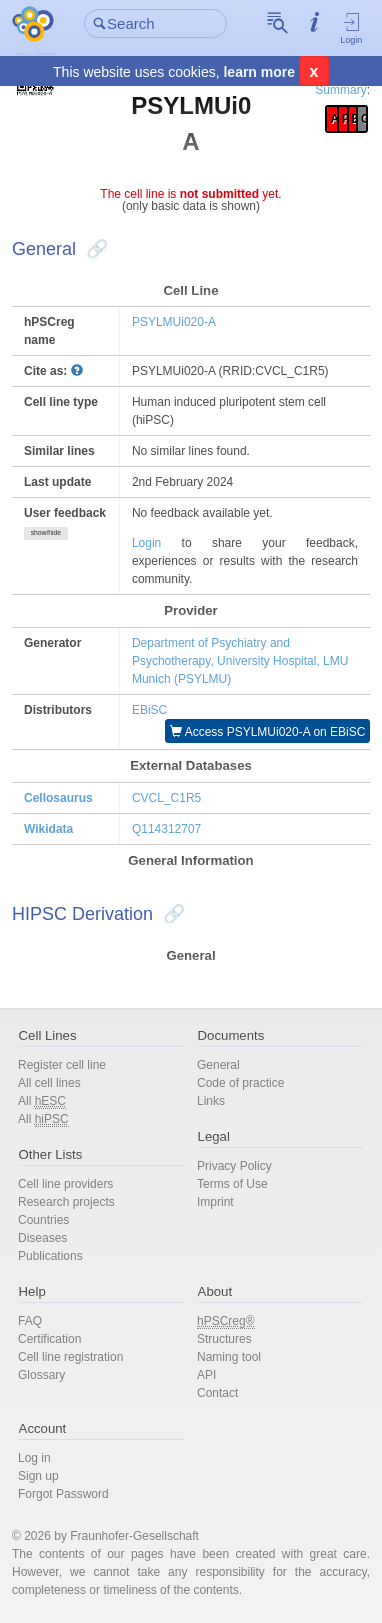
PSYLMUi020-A (174, 322)
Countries (43, 1220)
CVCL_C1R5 (166, 798)
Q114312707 (166, 829)
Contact (217, 1393)
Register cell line (62, 1065)
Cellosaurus (58, 798)
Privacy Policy (234, 1166)
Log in (34, 1458)
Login (351, 28)
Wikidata (48, 829)
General (218, 1065)
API (206, 1375)
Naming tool (229, 1357)
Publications (50, 1256)
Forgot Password (63, 1494)
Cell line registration (70, 1357)
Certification (49, 1339)
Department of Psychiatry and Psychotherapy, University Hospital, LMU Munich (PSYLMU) (240, 661)
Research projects (66, 1202)
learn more (259, 72)
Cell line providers (65, 1184)
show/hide (46, 532)
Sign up (38, 1476)
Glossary (41, 1375)
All (42, 1101)
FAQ (30, 1321)
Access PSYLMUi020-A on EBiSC (267, 732)
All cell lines (49, 1083)
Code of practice (240, 1083)
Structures (224, 1339)
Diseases (42, 1238)
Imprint (215, 1202)
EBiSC (149, 710)
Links (211, 1101)
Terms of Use (232, 1184)
